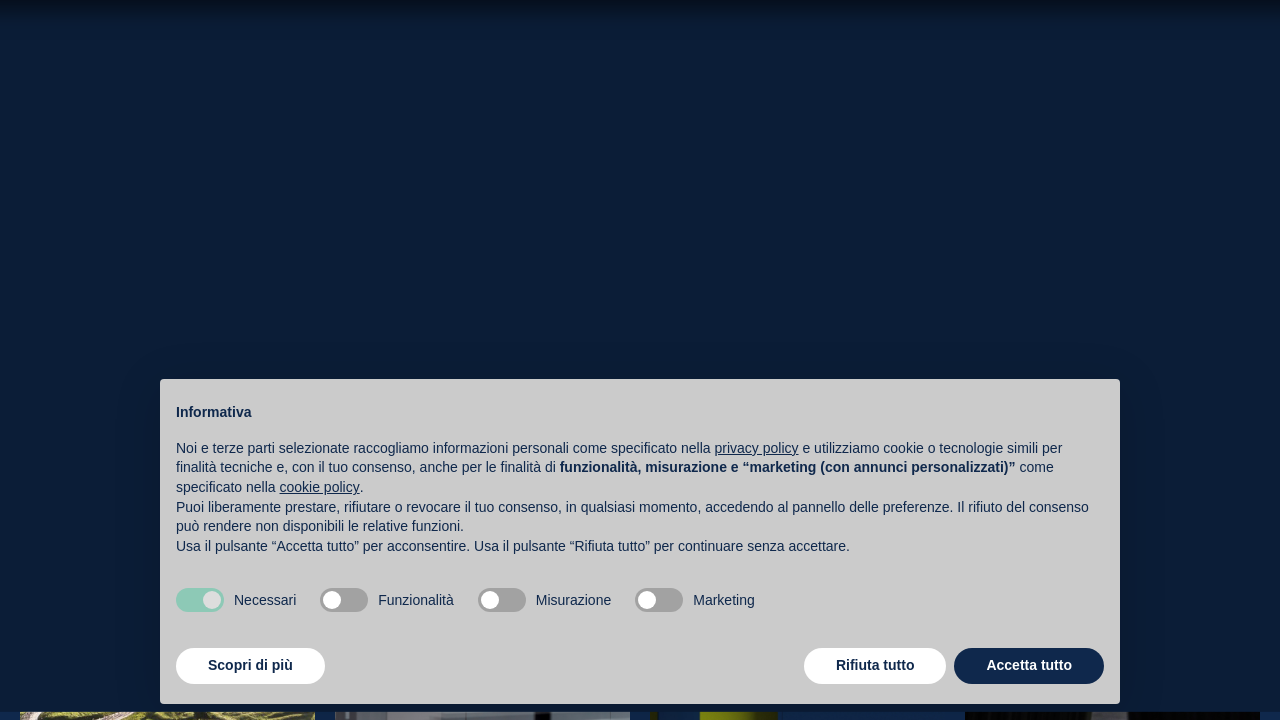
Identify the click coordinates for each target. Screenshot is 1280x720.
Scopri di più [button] (250, 665)
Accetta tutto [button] (1029, 665)
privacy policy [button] (757, 448)
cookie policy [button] (320, 487)
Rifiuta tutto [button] (875, 665)
